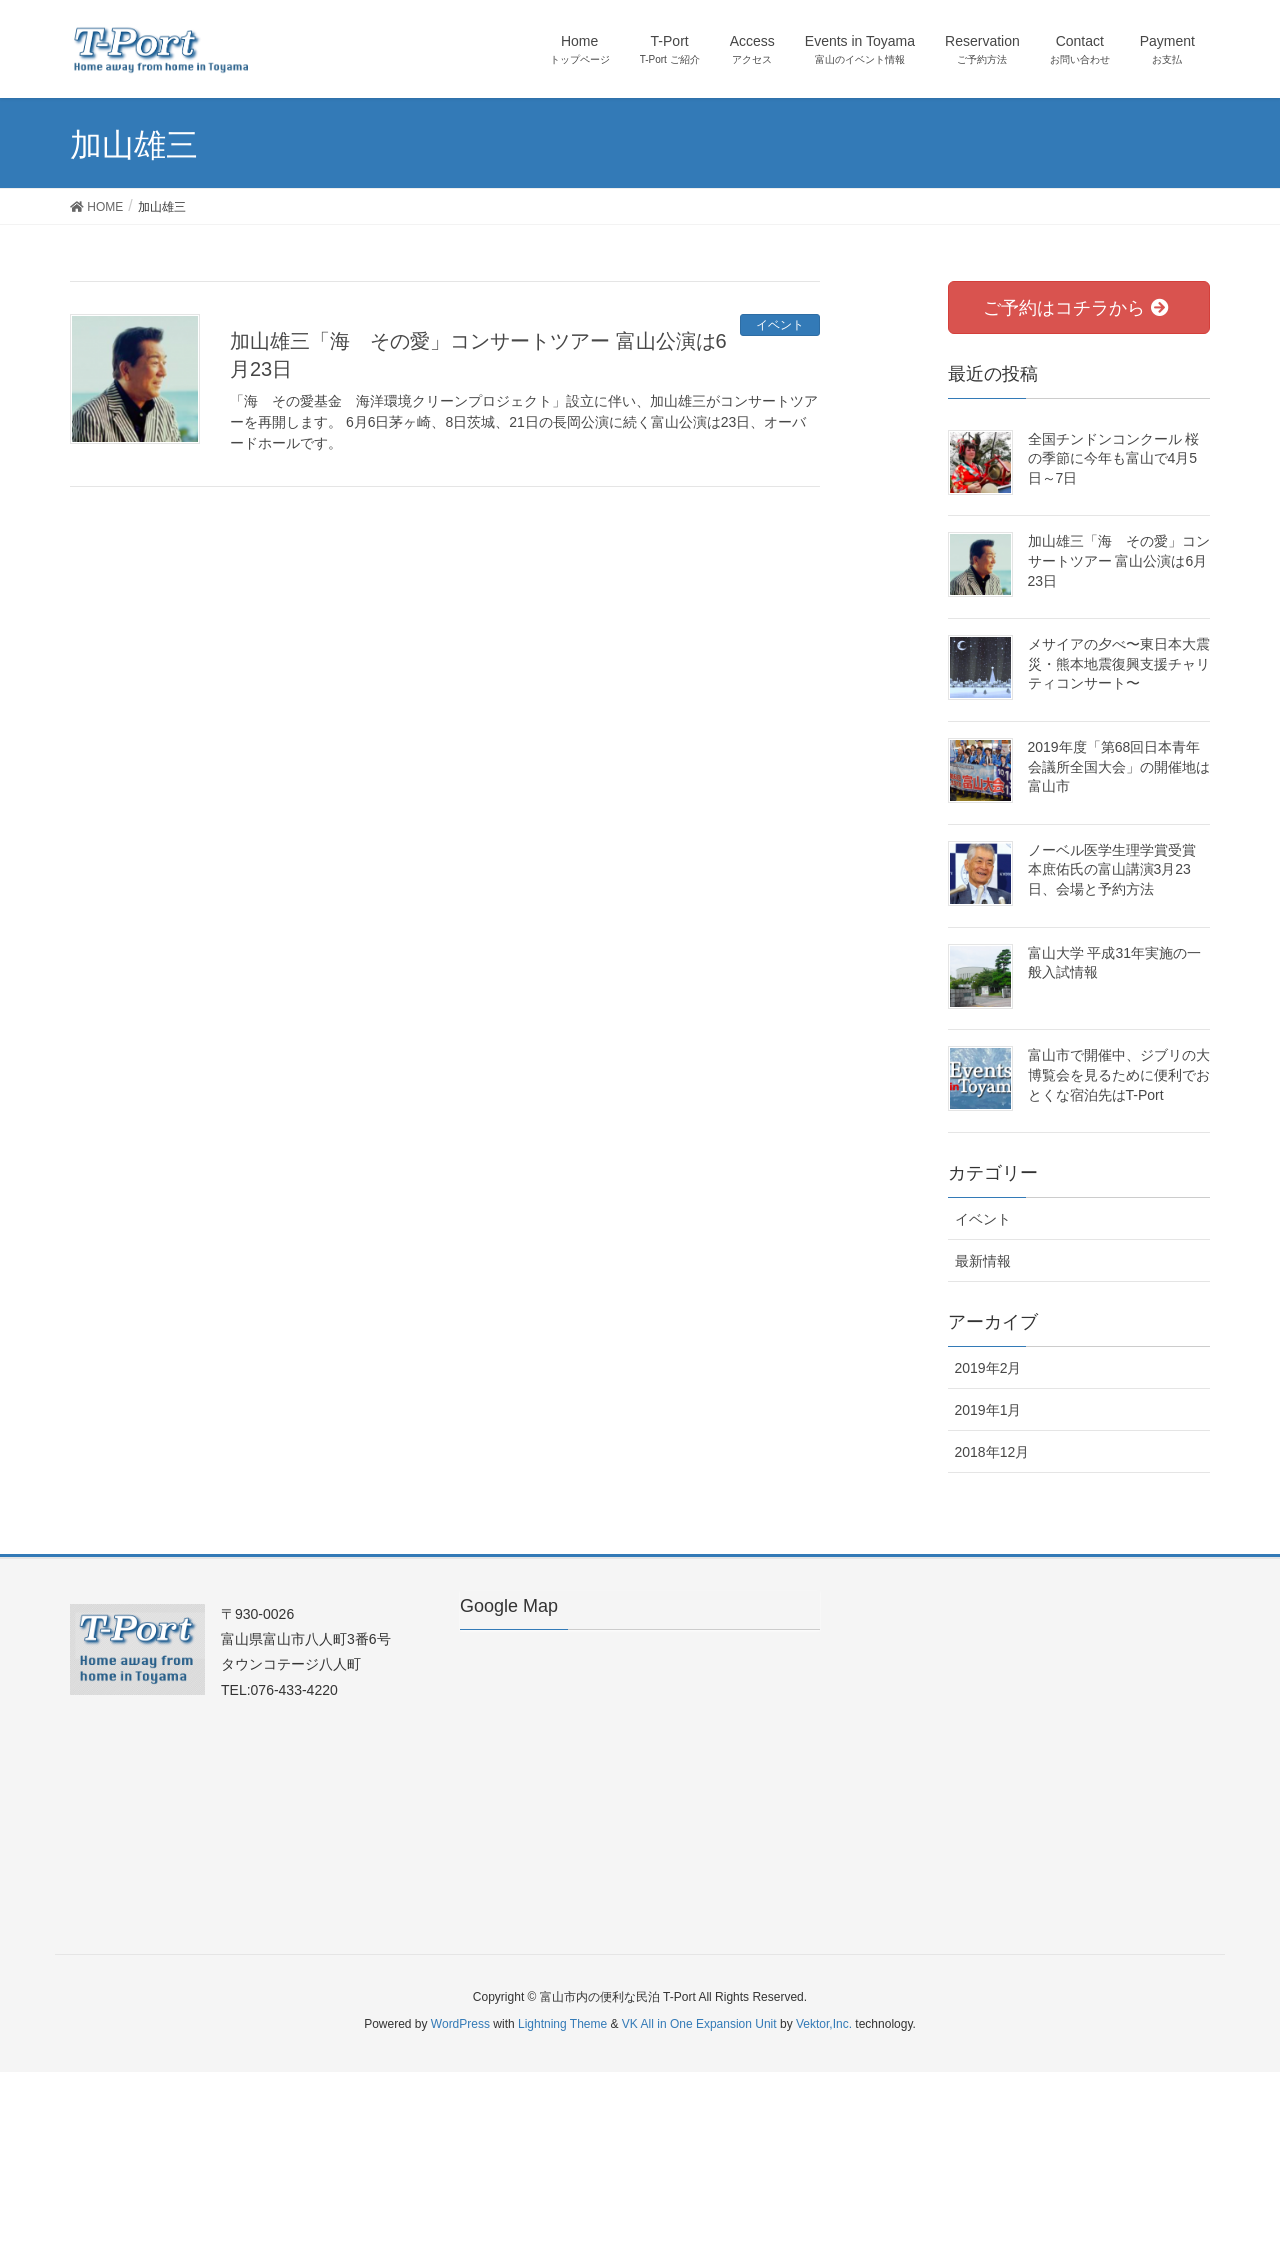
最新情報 (983, 1261)
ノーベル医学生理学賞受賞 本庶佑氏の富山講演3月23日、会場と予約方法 (1112, 869)
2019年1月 (988, 1410)
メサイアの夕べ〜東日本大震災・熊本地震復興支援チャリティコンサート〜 (1119, 663)
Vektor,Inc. (824, 2024)
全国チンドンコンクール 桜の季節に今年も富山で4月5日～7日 (1114, 458)
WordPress (460, 2024)
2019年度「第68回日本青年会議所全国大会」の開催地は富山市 (1119, 766)
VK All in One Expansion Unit (699, 2024)
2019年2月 (988, 1368)
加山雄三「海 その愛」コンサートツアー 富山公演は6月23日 (1119, 560)
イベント (780, 325)
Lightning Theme (562, 2024)
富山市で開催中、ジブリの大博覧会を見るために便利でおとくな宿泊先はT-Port (1119, 1074)
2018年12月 (992, 1452)
